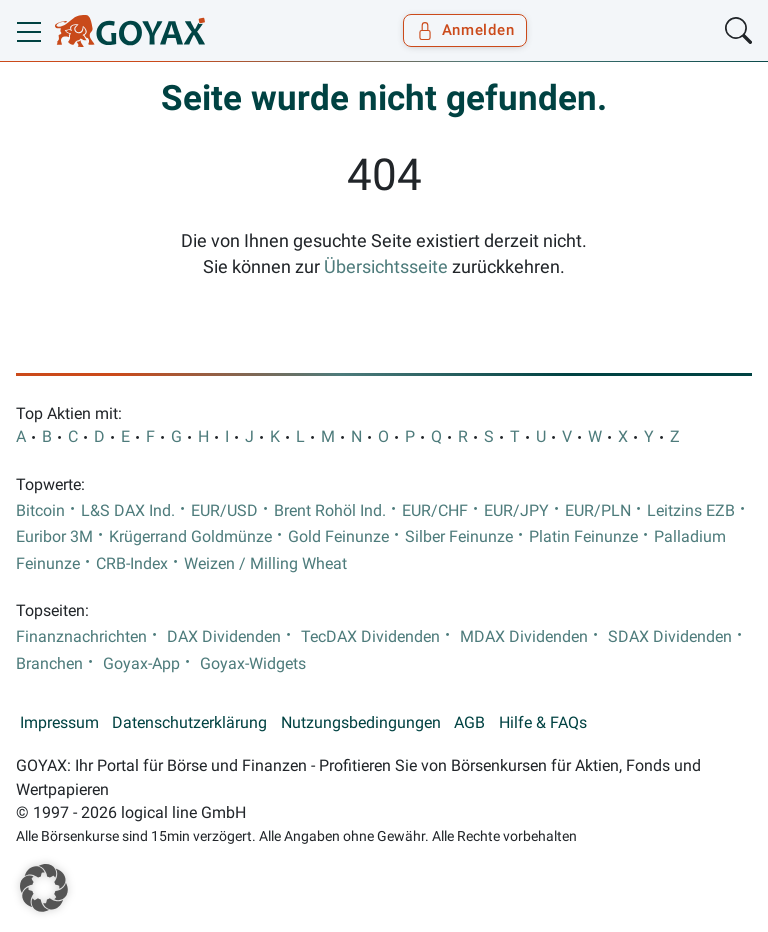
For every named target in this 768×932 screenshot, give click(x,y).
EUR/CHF (435, 511)
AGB (469, 723)
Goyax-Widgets (253, 664)
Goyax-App (141, 664)
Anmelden (465, 30)
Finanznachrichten (81, 637)
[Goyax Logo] (130, 31)
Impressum (59, 723)
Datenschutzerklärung (189, 723)
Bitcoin (40, 511)
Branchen (49, 664)
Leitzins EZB (691, 511)
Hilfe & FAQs (543, 723)
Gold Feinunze (338, 537)
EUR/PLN (598, 511)
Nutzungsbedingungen (361, 723)
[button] (44, 888)
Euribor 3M (54, 537)
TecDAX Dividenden (370, 637)
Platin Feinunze (583, 537)
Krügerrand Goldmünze (190, 537)
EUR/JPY (516, 511)
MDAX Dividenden (524, 637)
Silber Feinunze (459, 537)
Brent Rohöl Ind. (330, 511)
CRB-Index (132, 564)
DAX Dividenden (224, 637)
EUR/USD (224, 511)
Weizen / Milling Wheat (265, 564)
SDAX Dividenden (670, 637)
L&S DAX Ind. (128, 511)
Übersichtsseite (386, 267)
